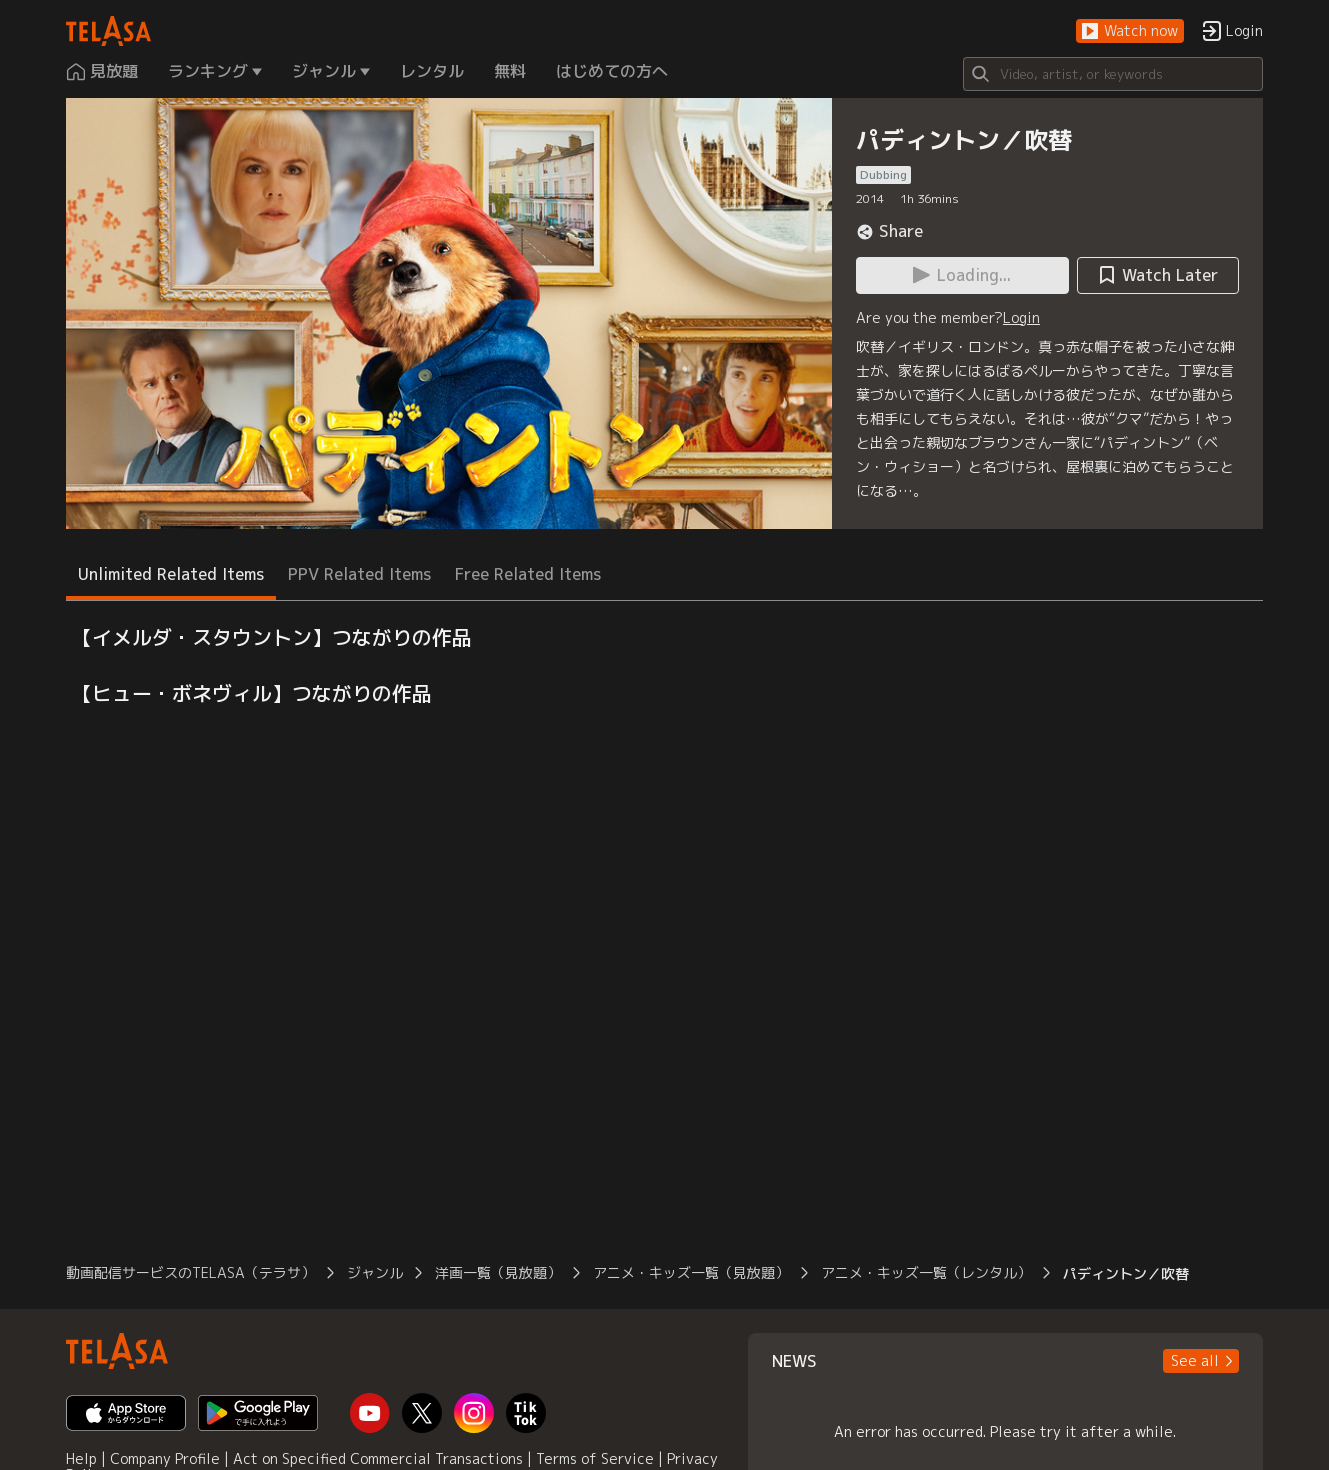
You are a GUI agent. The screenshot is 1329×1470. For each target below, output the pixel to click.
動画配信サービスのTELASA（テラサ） (190, 1272)
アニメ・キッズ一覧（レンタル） (926, 1272)
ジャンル (375, 1272)
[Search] (1113, 74)
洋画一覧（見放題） (498, 1272)
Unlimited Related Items (171, 574)
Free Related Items (528, 574)
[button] (1130, 31)
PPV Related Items (359, 574)
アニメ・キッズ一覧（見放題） (691, 1272)
